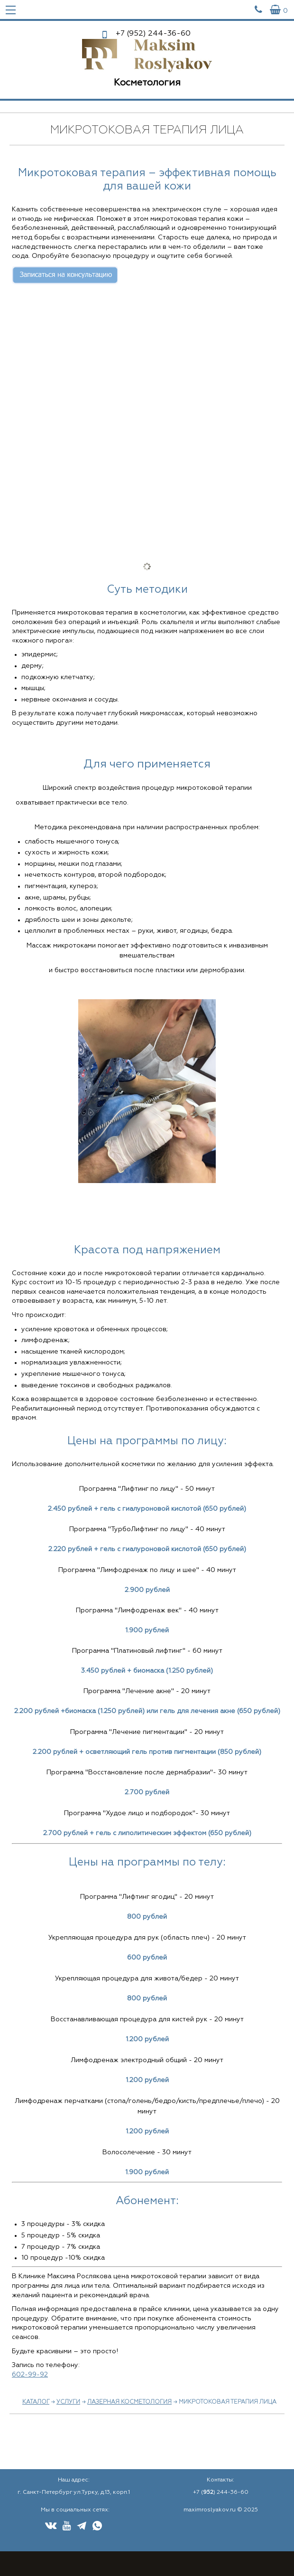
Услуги (68, 2402)
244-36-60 (153, 34)
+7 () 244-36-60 (220, 2492)
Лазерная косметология (129, 2402)
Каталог (35, 2402)
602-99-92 (30, 2374)
